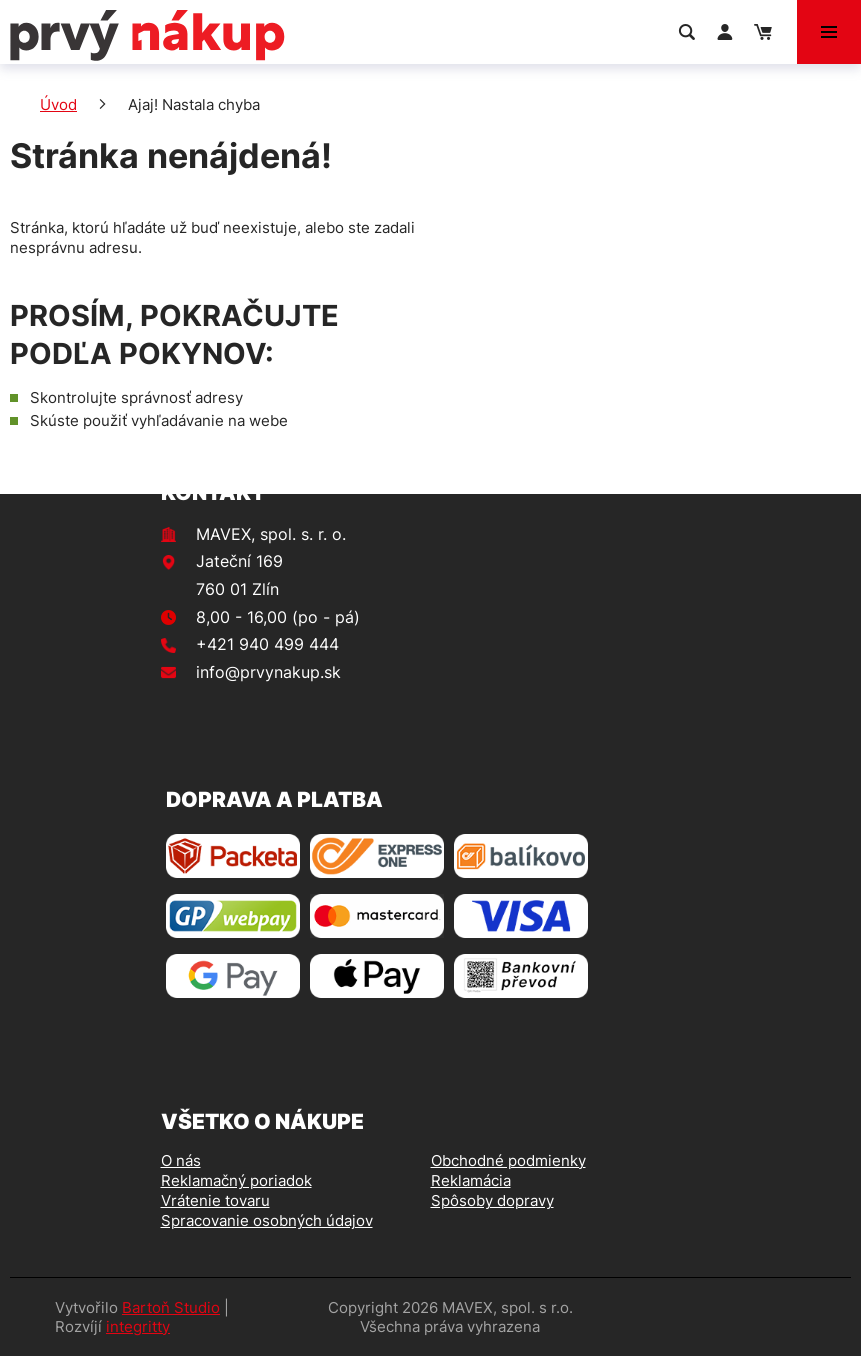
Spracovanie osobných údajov (267, 1220)
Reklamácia (471, 1180)
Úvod (58, 104)
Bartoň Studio (171, 1307)
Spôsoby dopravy (492, 1200)
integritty (138, 1326)
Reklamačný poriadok (236, 1180)
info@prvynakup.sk (268, 672)
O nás (181, 1160)
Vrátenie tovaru (215, 1200)
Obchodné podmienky (508, 1160)
